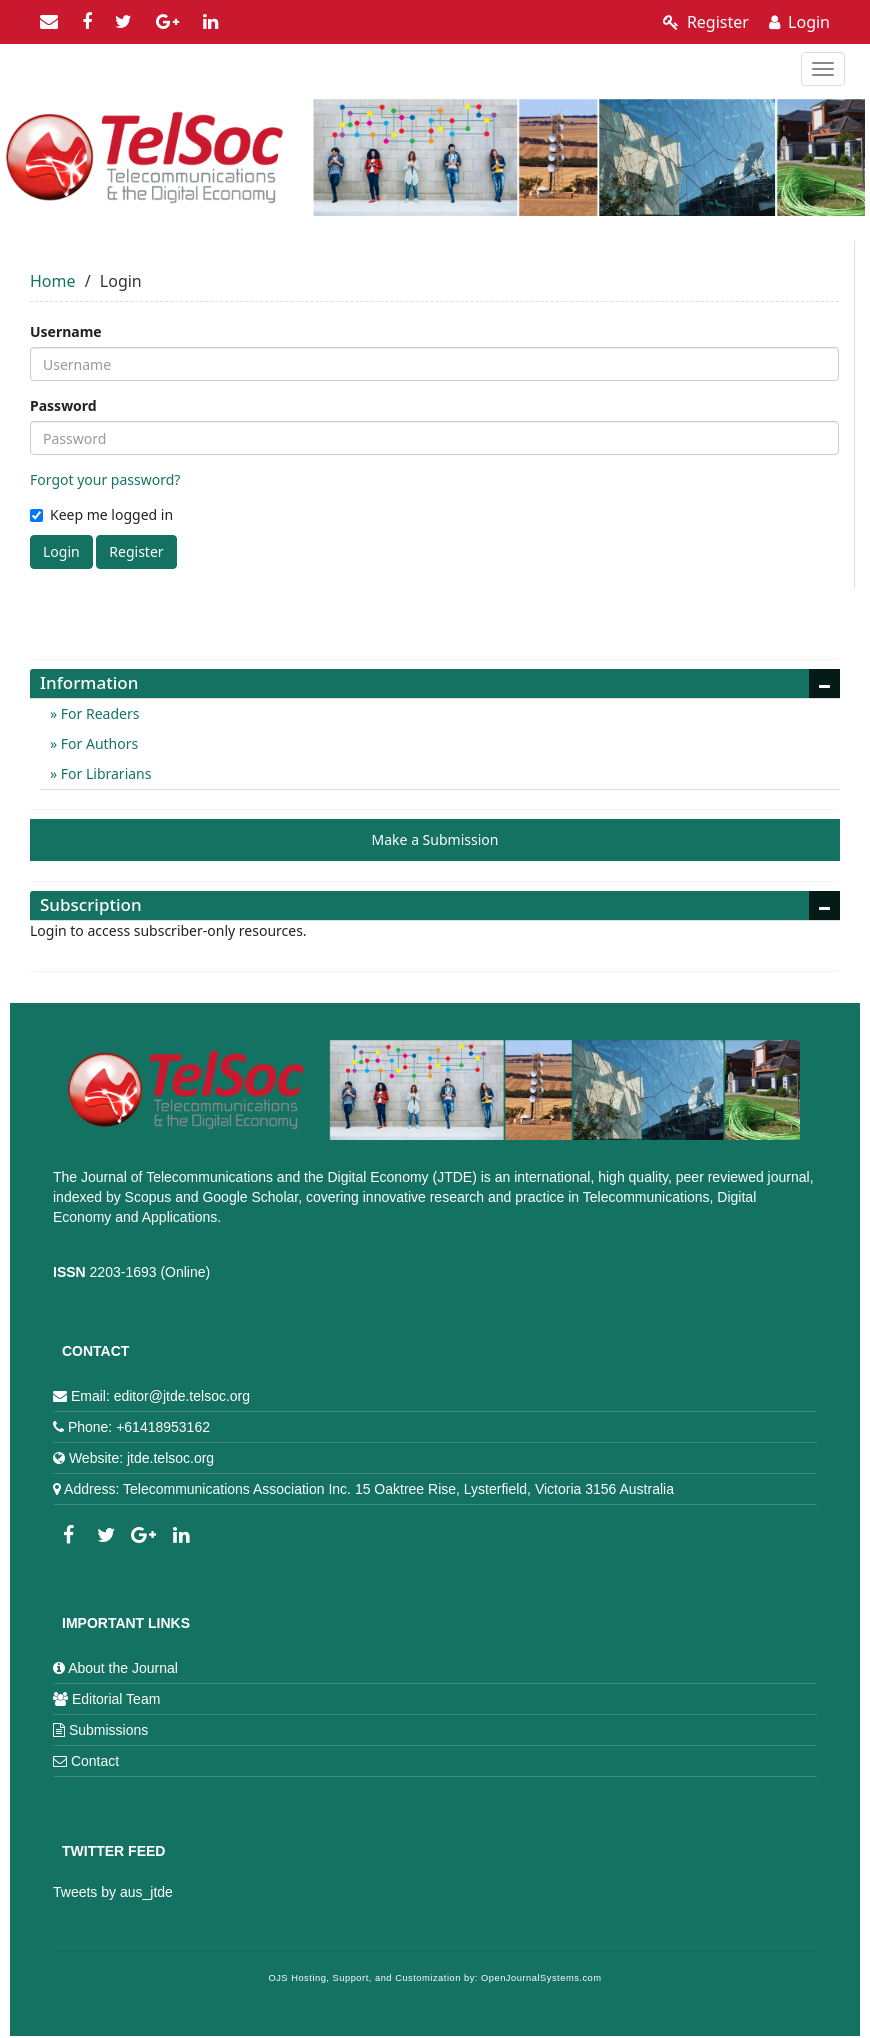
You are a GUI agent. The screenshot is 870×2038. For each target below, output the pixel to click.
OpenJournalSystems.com (541, 1978)
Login (799, 22)
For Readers (98, 713)
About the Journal (123, 1668)
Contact (95, 1761)
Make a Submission (435, 839)
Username (66, 331)
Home (53, 281)
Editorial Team (116, 1699)
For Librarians (104, 773)
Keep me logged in (101, 514)
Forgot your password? (105, 479)
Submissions (108, 1730)
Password (63, 405)
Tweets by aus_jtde (113, 1892)
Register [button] (136, 551)
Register (706, 22)
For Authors (97, 743)
